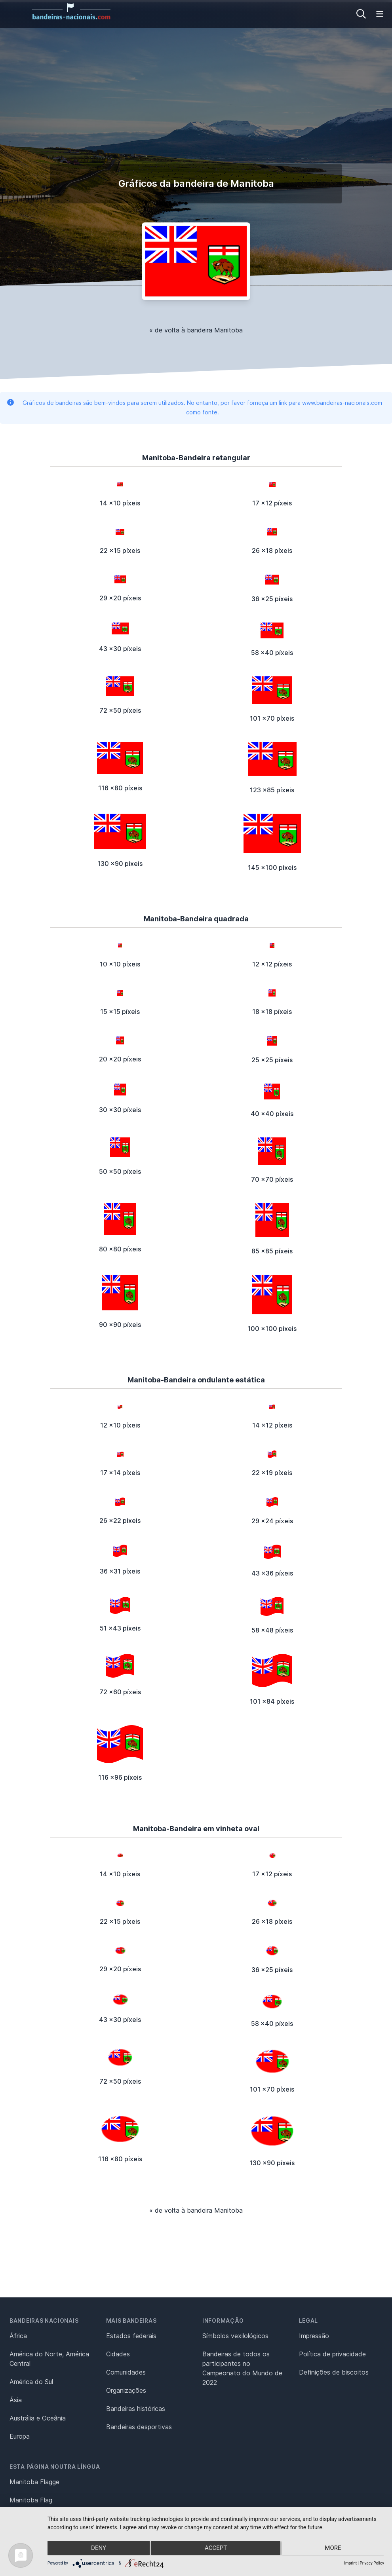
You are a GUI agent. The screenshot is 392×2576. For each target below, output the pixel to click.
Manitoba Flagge (34, 2482)
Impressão (314, 2336)
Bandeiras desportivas (139, 2427)
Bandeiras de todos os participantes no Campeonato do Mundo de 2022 (242, 2368)
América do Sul (31, 2382)
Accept (216, 2548)
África (18, 2336)
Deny (97, 2548)
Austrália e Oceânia (38, 2418)
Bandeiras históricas (135, 2409)
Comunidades (126, 2372)
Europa (20, 2436)
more (334, 2548)
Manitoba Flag (31, 2500)
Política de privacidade (332, 2354)
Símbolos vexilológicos (235, 2336)
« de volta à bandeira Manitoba (196, 330)
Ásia (16, 2400)
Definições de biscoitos (334, 2372)
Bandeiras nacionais (44, 2320)
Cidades (118, 2354)
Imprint (350, 2563)
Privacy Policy (372, 2563)
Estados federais (131, 2336)
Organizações (126, 2390)
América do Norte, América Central (49, 2358)
